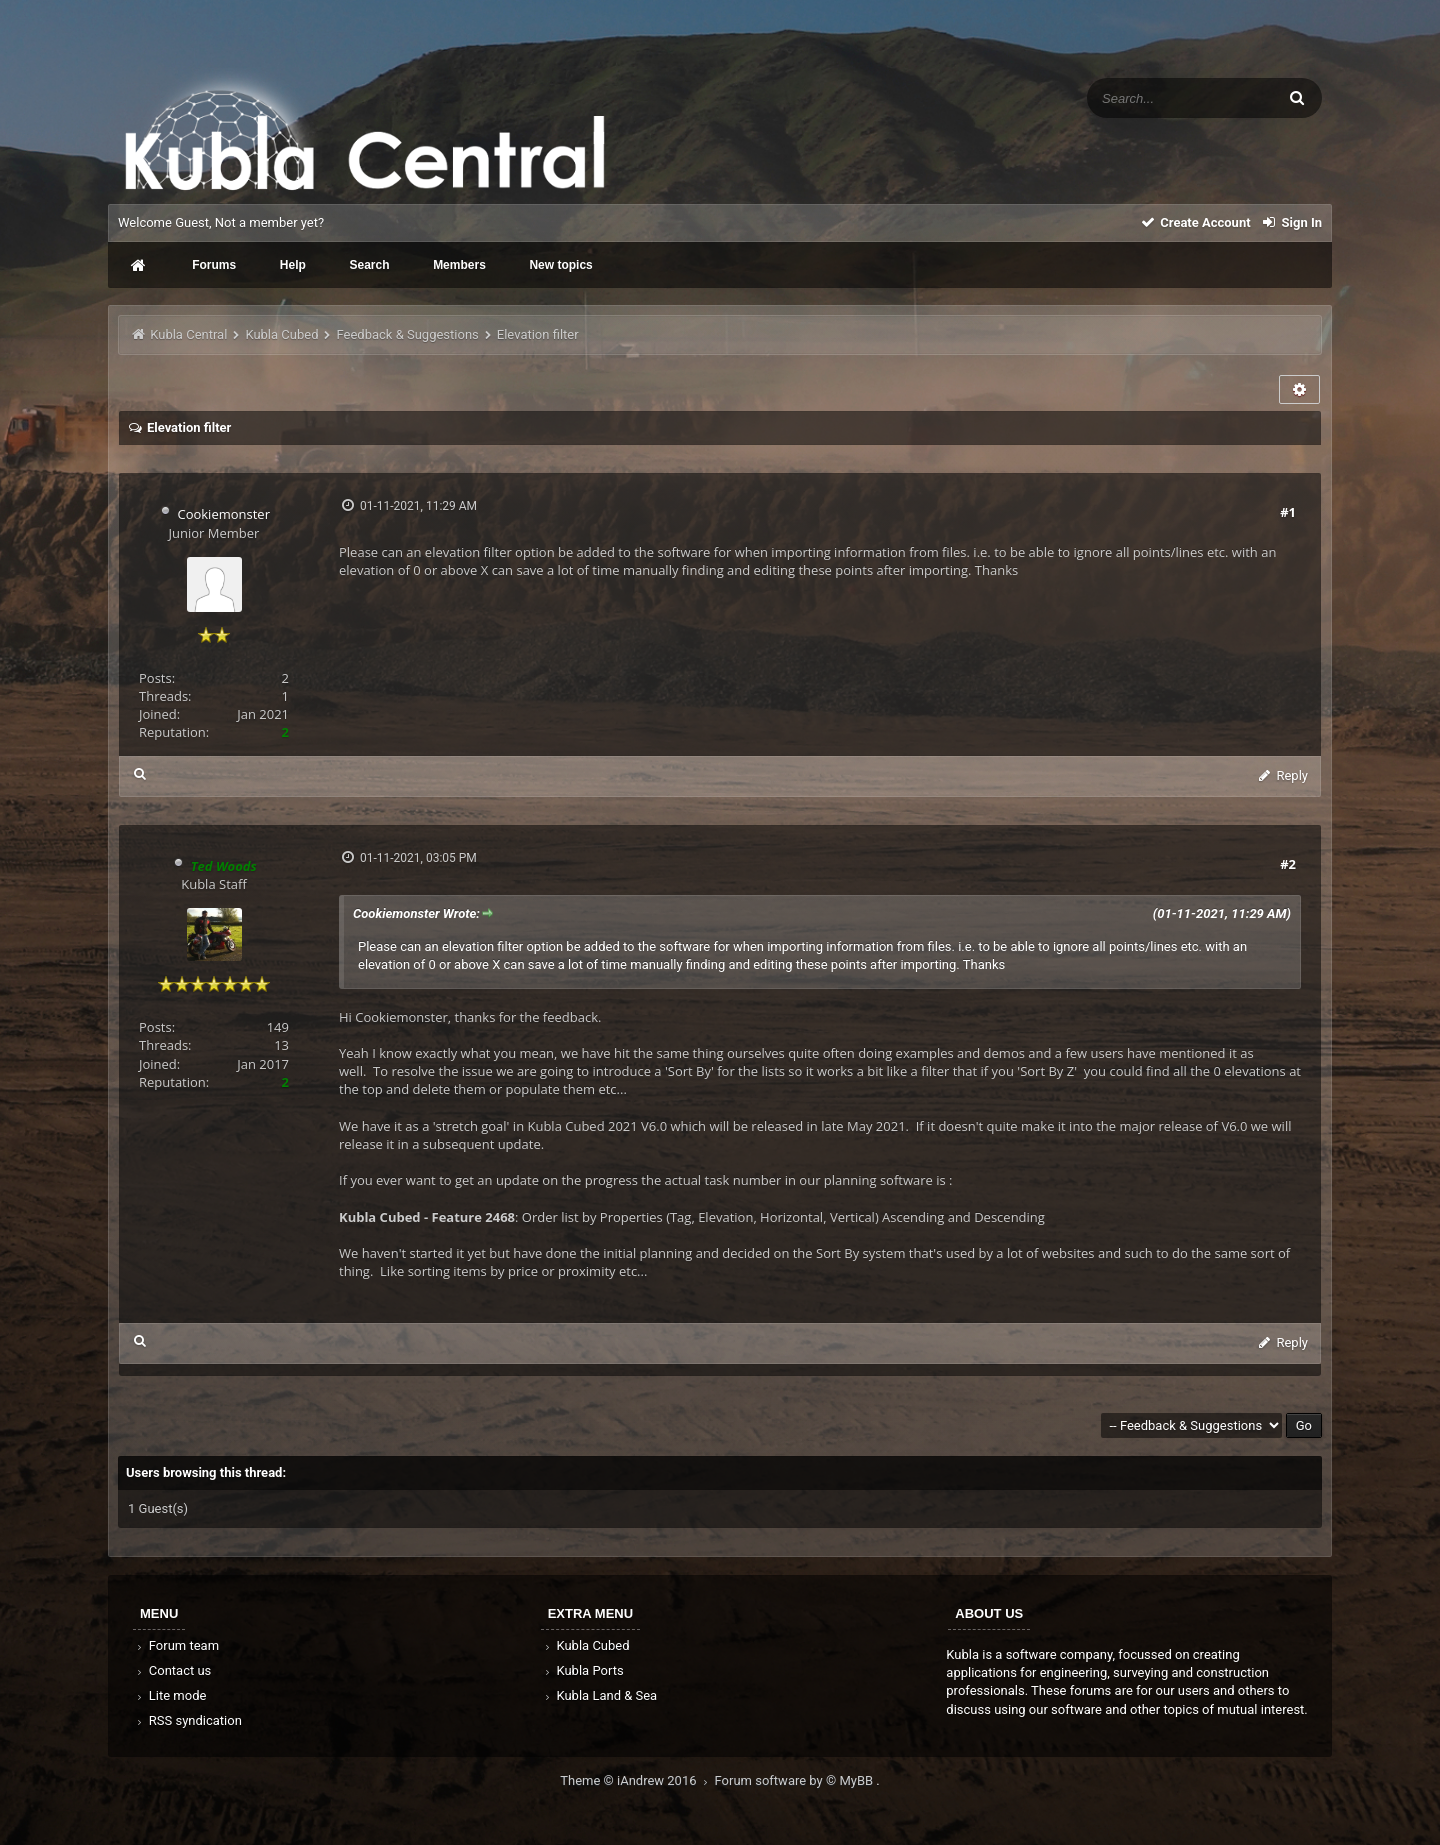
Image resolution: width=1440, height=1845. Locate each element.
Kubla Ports (583, 1670)
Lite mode (170, 1695)
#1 (1288, 512)
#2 (1288, 864)
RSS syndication (188, 1720)
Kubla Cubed (281, 334)
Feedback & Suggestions (408, 334)
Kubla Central (188, 334)
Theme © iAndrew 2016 (637, 1780)
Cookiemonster (223, 514)
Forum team (176, 1645)
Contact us (172, 1670)
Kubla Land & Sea (600, 1695)
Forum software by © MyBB (796, 1780)
